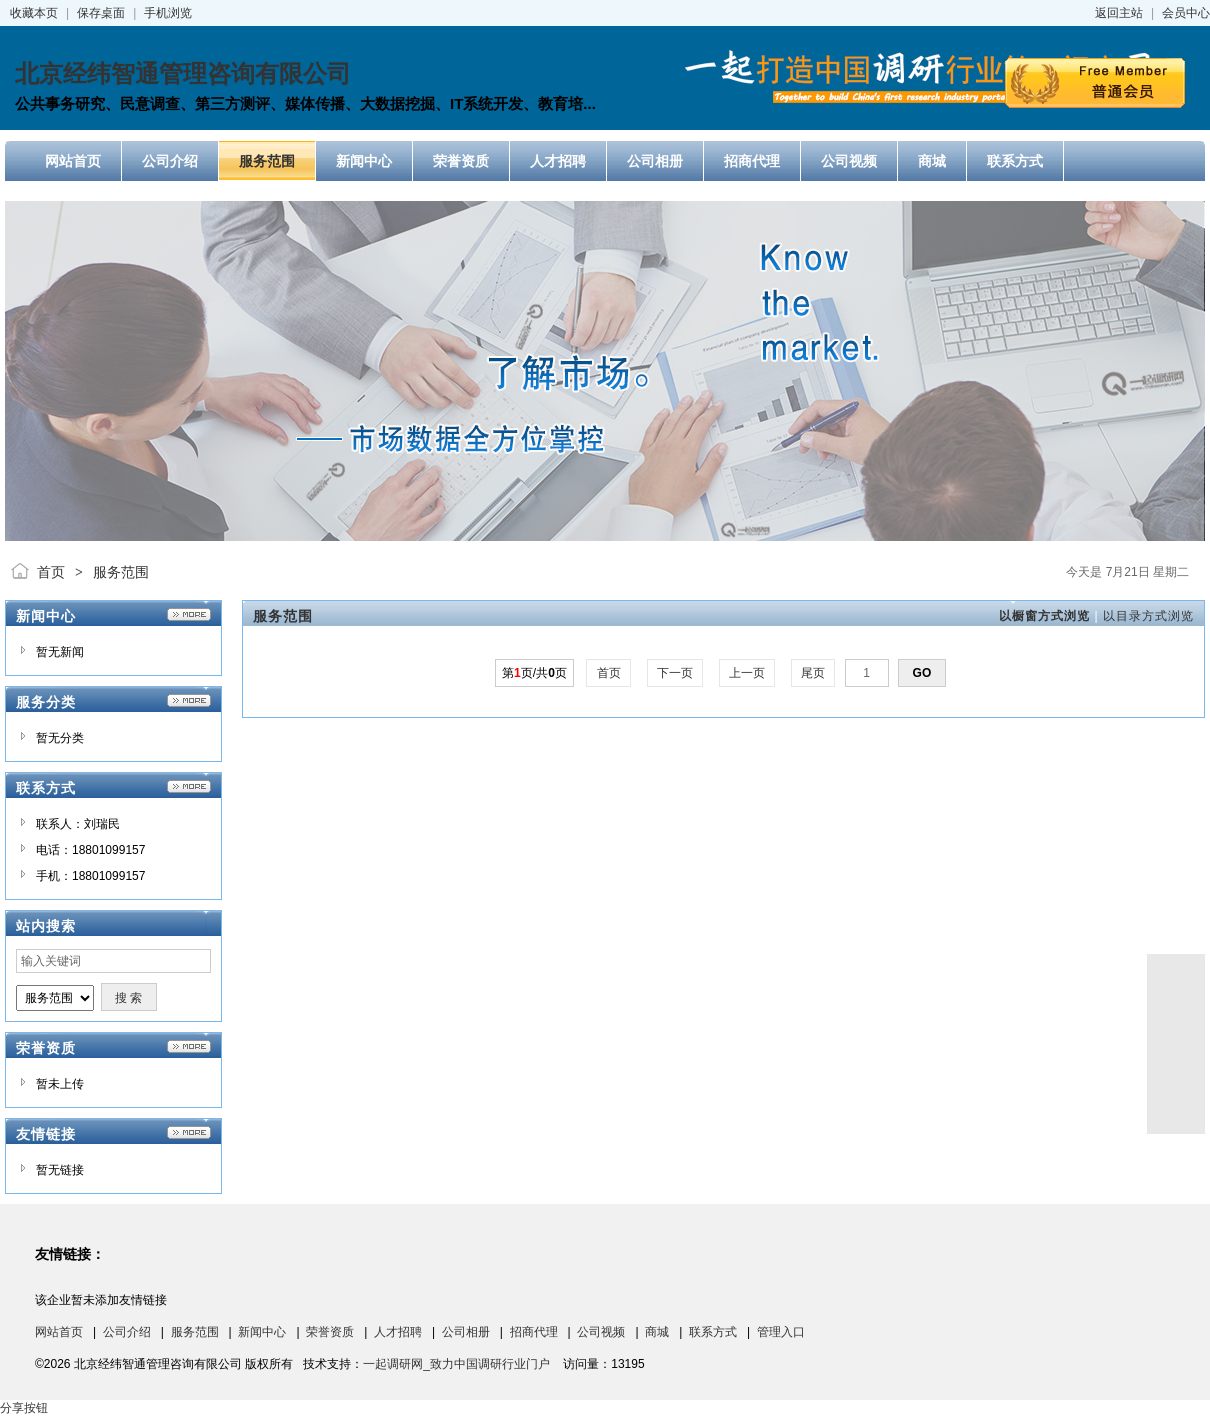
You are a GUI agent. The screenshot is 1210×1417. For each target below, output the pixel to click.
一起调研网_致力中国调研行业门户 (456, 1364)
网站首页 (59, 1332)
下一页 (675, 673)
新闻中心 (262, 1332)
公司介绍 (127, 1332)
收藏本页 (34, 13)
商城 (657, 1332)
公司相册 (466, 1332)
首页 (51, 572)
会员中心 (1186, 13)
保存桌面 (101, 13)
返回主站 (1119, 13)
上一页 (747, 673)
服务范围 (121, 572)
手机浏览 (168, 13)
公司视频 (601, 1332)
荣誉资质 (330, 1332)
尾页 (813, 673)
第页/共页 (534, 673)
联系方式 (713, 1332)
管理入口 (781, 1332)
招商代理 (534, 1332)
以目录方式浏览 (1148, 616)
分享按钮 (24, 1408)
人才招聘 (398, 1332)
